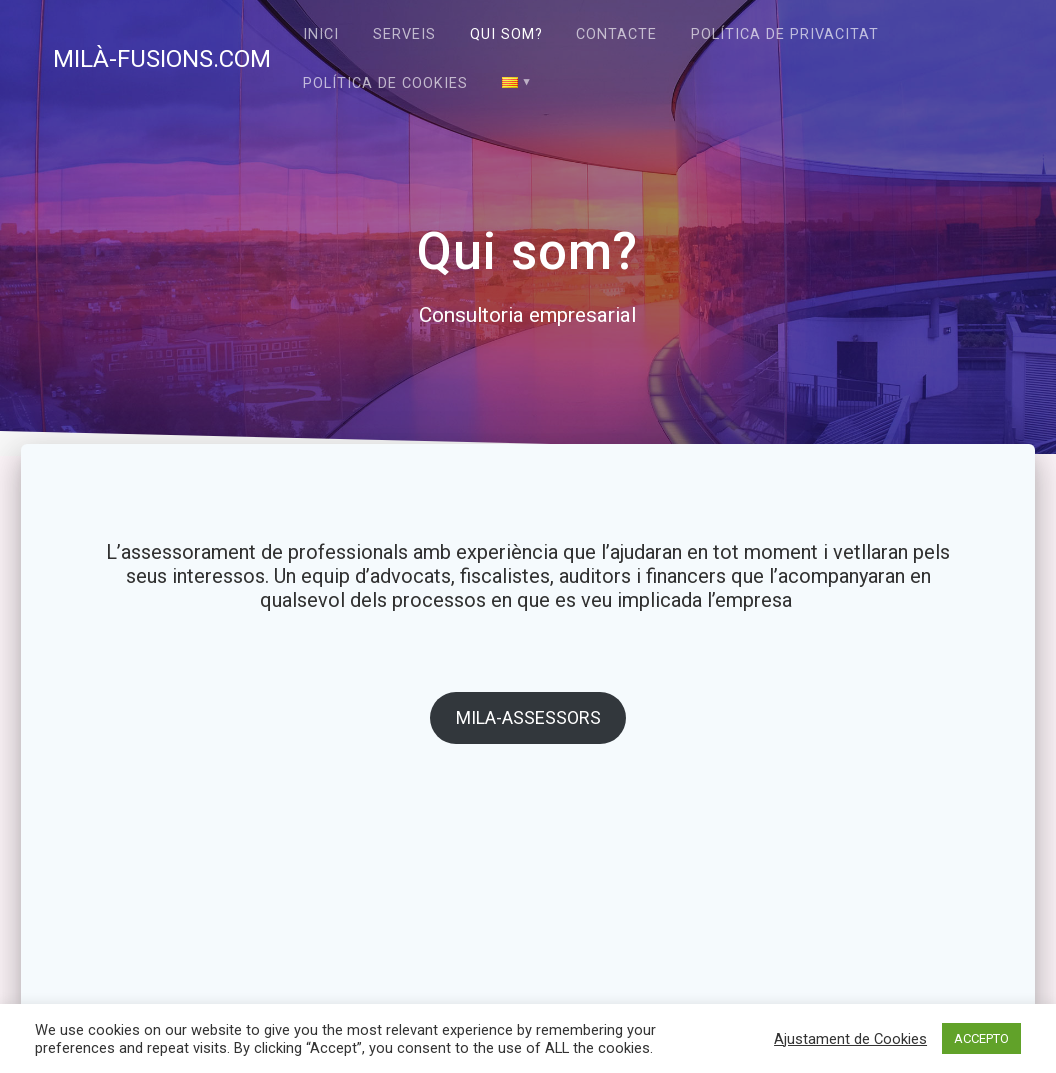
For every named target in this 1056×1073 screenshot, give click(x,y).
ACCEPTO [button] (981, 1038)
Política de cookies (385, 83)
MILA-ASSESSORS (528, 717)
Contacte (616, 34)
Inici (321, 34)
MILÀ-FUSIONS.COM (162, 59)
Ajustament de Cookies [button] (850, 1039)
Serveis (404, 34)
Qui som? (506, 34)
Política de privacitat (785, 34)
